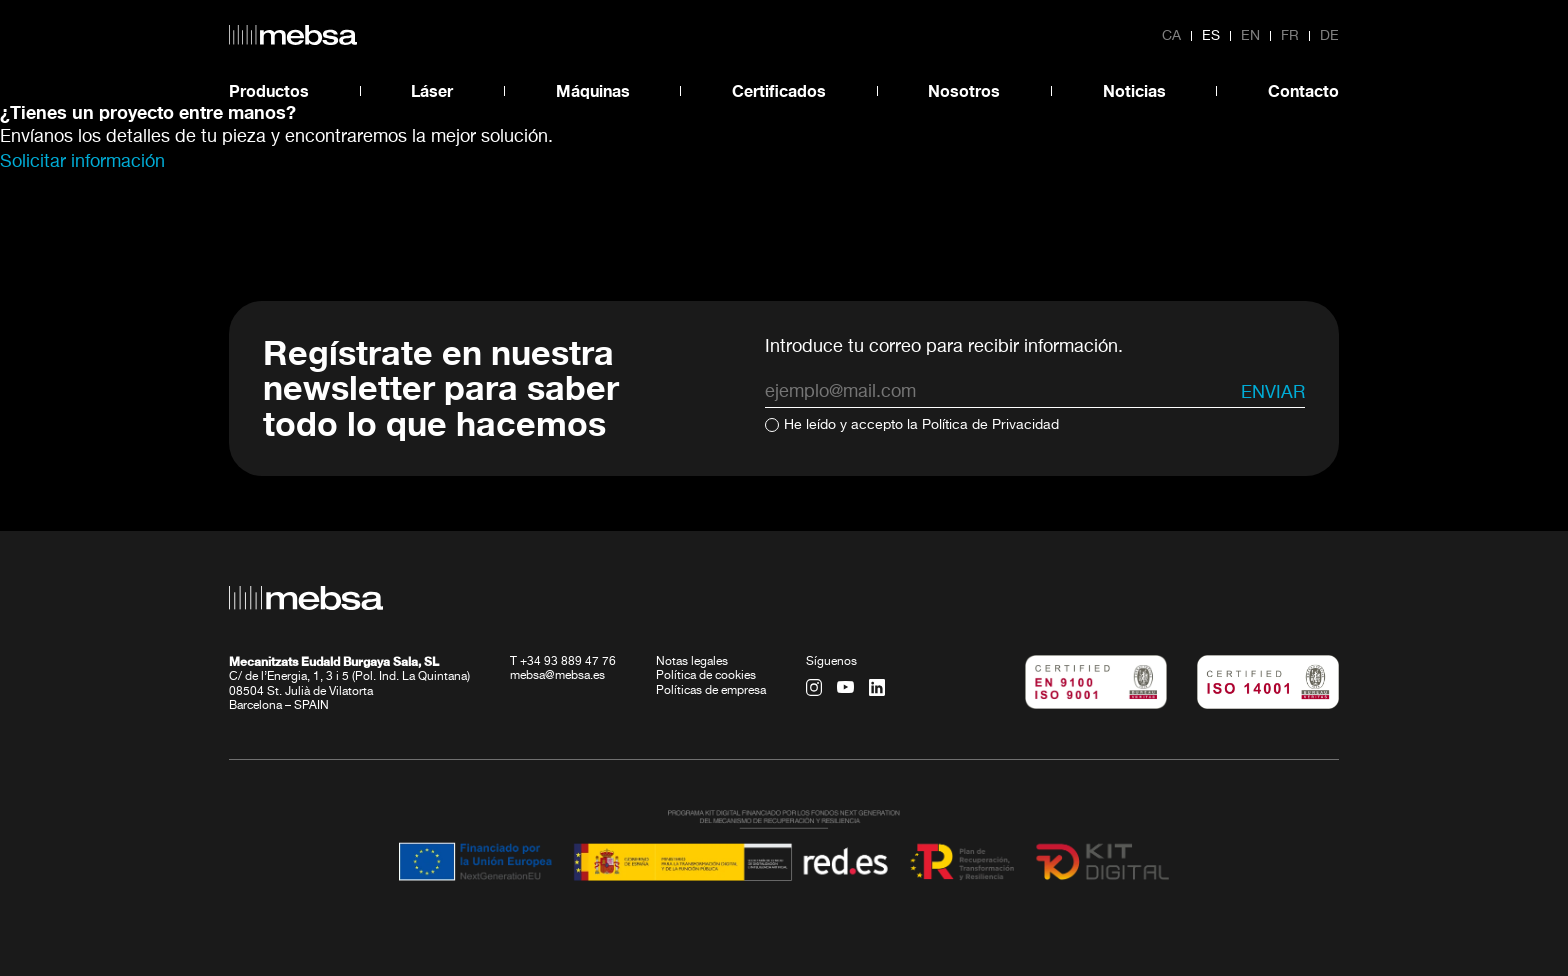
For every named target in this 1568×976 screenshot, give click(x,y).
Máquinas (593, 90)
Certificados (779, 90)
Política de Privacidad (990, 425)
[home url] (293, 35)
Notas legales (692, 662)
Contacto (1303, 90)
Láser (432, 90)
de (1329, 36)
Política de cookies (706, 676)
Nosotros (964, 90)
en (1250, 36)
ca (1171, 36)
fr (1290, 36)
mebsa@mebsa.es (557, 676)
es (1211, 36)
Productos (269, 90)
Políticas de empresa (711, 691)
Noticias (1134, 90)
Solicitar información (82, 162)
